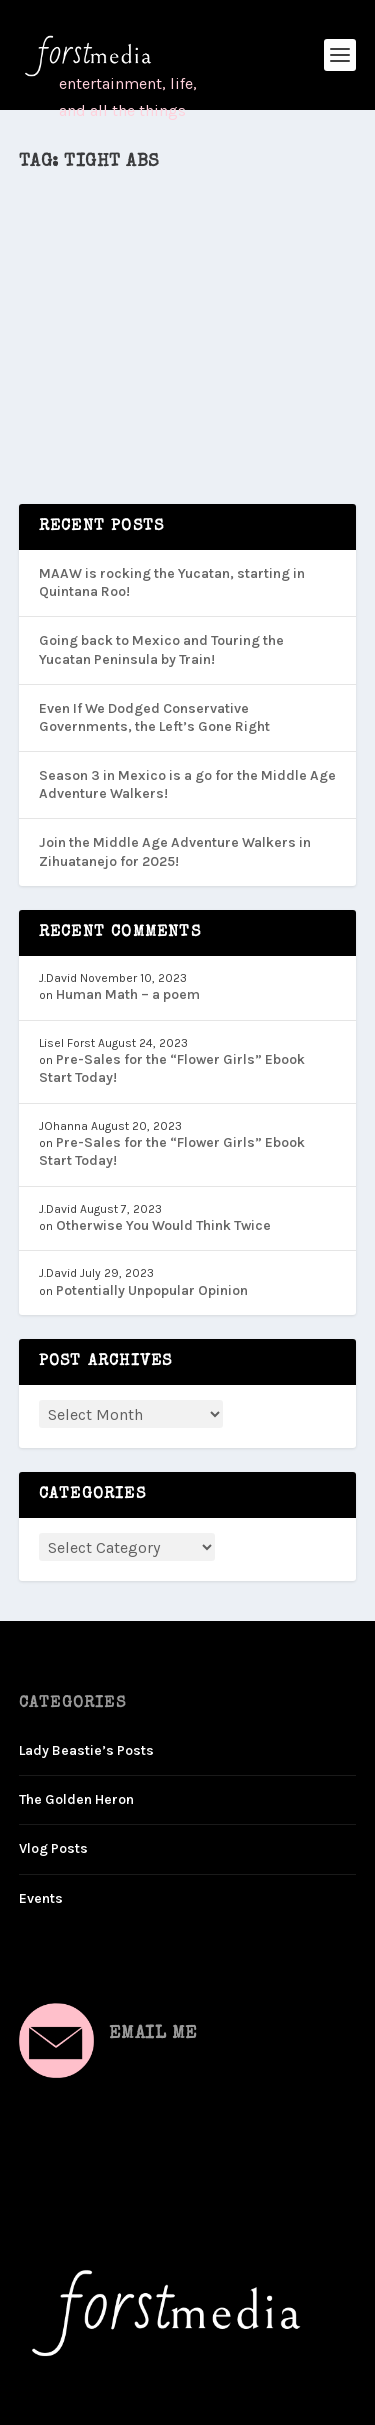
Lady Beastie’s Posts (86, 1750)
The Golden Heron (76, 1799)
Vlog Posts (53, 1848)
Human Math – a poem (128, 994)
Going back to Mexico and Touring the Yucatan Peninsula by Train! (161, 649)
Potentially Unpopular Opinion (152, 1290)
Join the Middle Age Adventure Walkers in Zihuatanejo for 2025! (175, 851)
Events (41, 1898)
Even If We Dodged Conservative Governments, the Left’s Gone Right (154, 717)
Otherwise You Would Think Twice (163, 1225)
